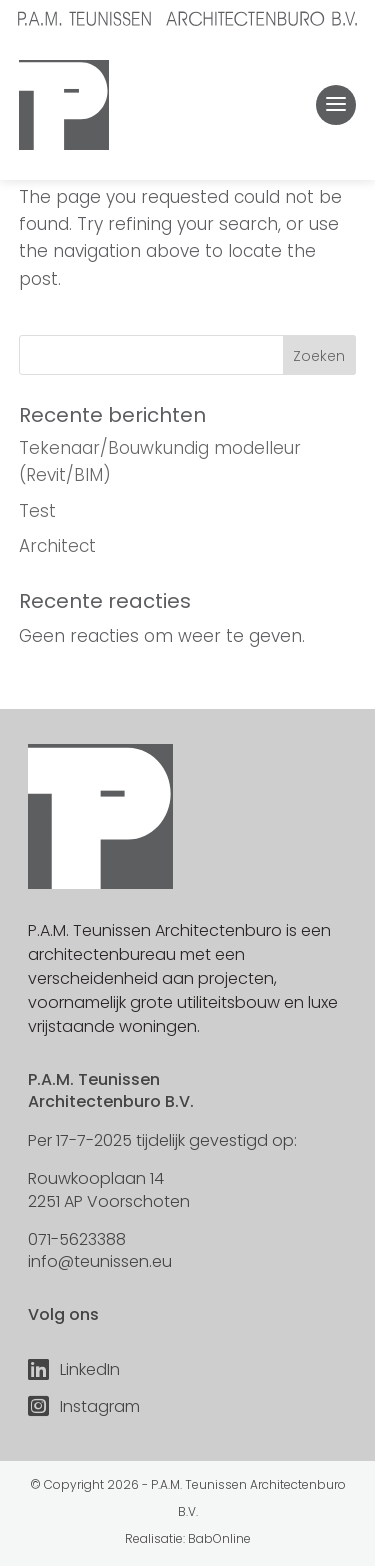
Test (37, 511)
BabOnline (219, 1538)
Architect (57, 546)
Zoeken (319, 356)
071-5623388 (77, 1239)
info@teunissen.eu (100, 1261)
